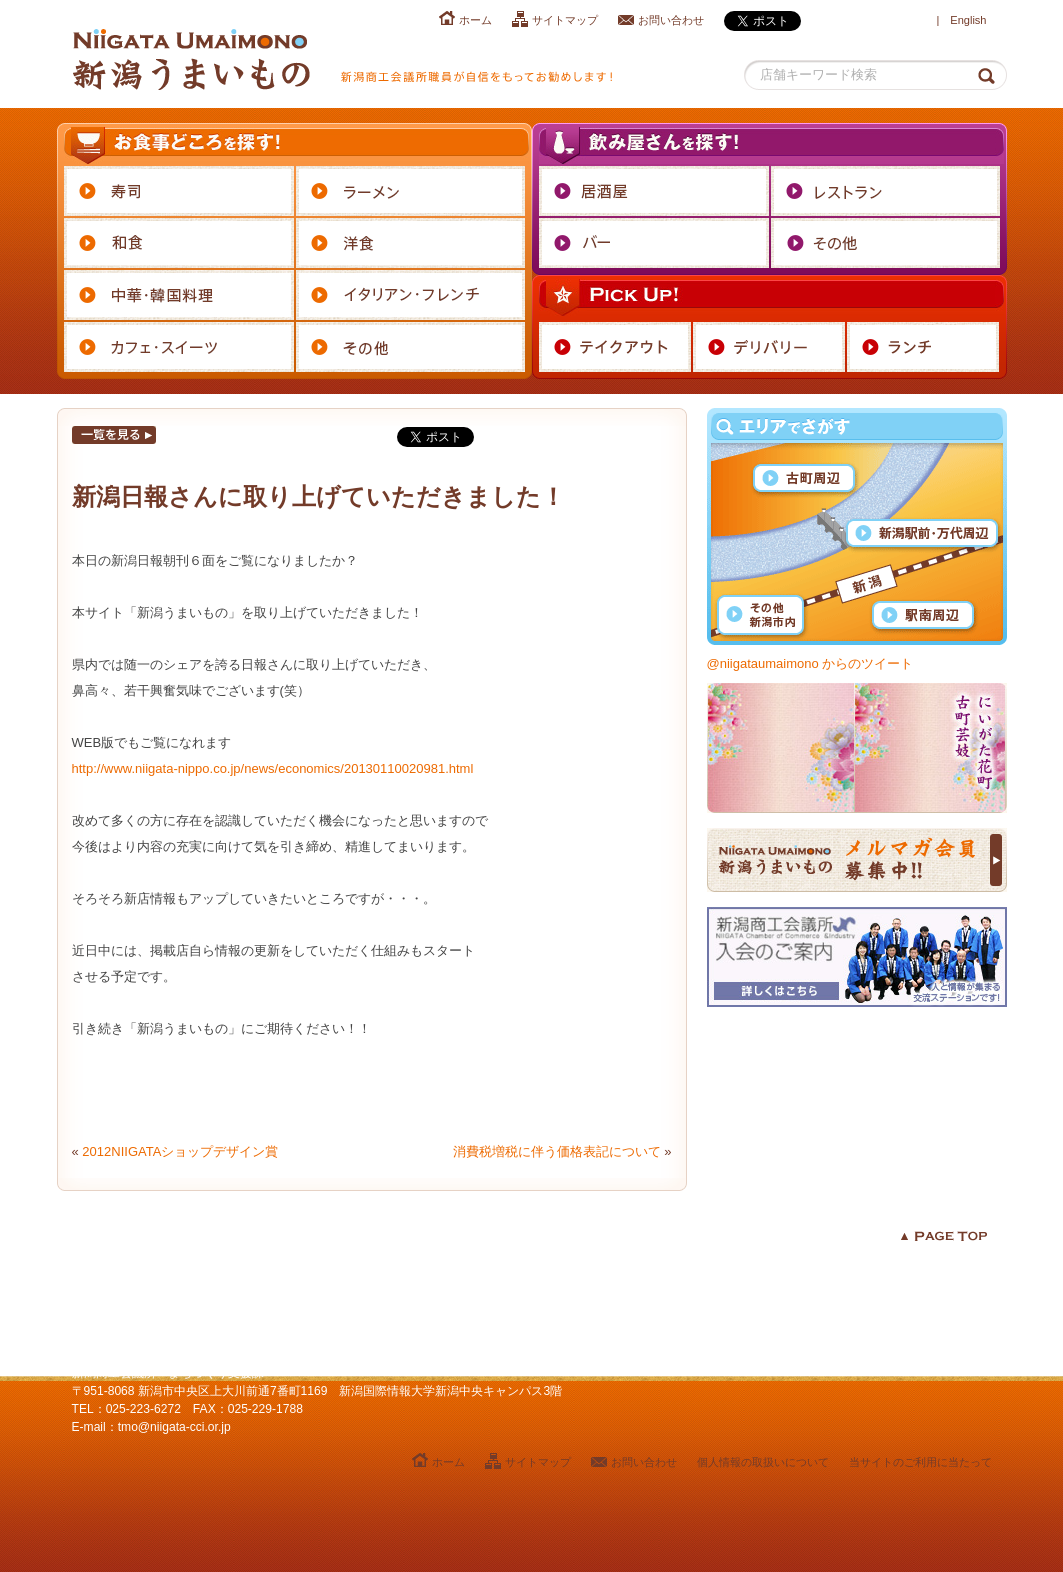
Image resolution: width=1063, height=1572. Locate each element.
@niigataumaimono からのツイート (810, 663)
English (968, 20)
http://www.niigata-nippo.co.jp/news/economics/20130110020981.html (273, 768)
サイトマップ (565, 20)
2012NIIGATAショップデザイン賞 (180, 1151)
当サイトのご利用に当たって (920, 1462)
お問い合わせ (671, 20)
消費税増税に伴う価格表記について (557, 1151)
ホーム (475, 20)
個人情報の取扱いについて (763, 1462)
